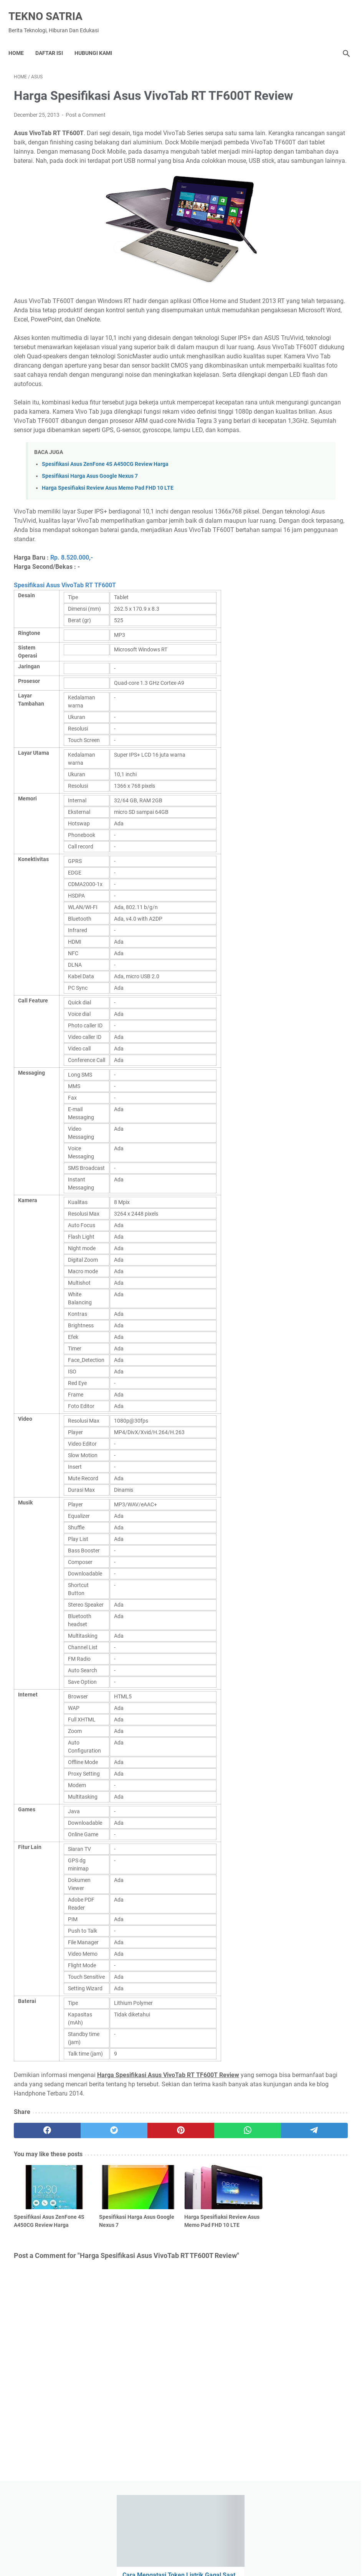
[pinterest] (124, 2233)
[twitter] (80, 2233)
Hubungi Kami (98, 40)
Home (21, 40)
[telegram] (214, 2233)
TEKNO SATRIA (51, 8)
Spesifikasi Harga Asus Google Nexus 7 (90, 560)
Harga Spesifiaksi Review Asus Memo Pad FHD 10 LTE (108, 572)
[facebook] (36, 2233)
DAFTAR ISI (54, 40)
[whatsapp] (169, 2233)
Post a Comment (86, 126)
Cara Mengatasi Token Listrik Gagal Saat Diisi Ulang (300, 136)
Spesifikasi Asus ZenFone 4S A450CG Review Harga (105, 548)
